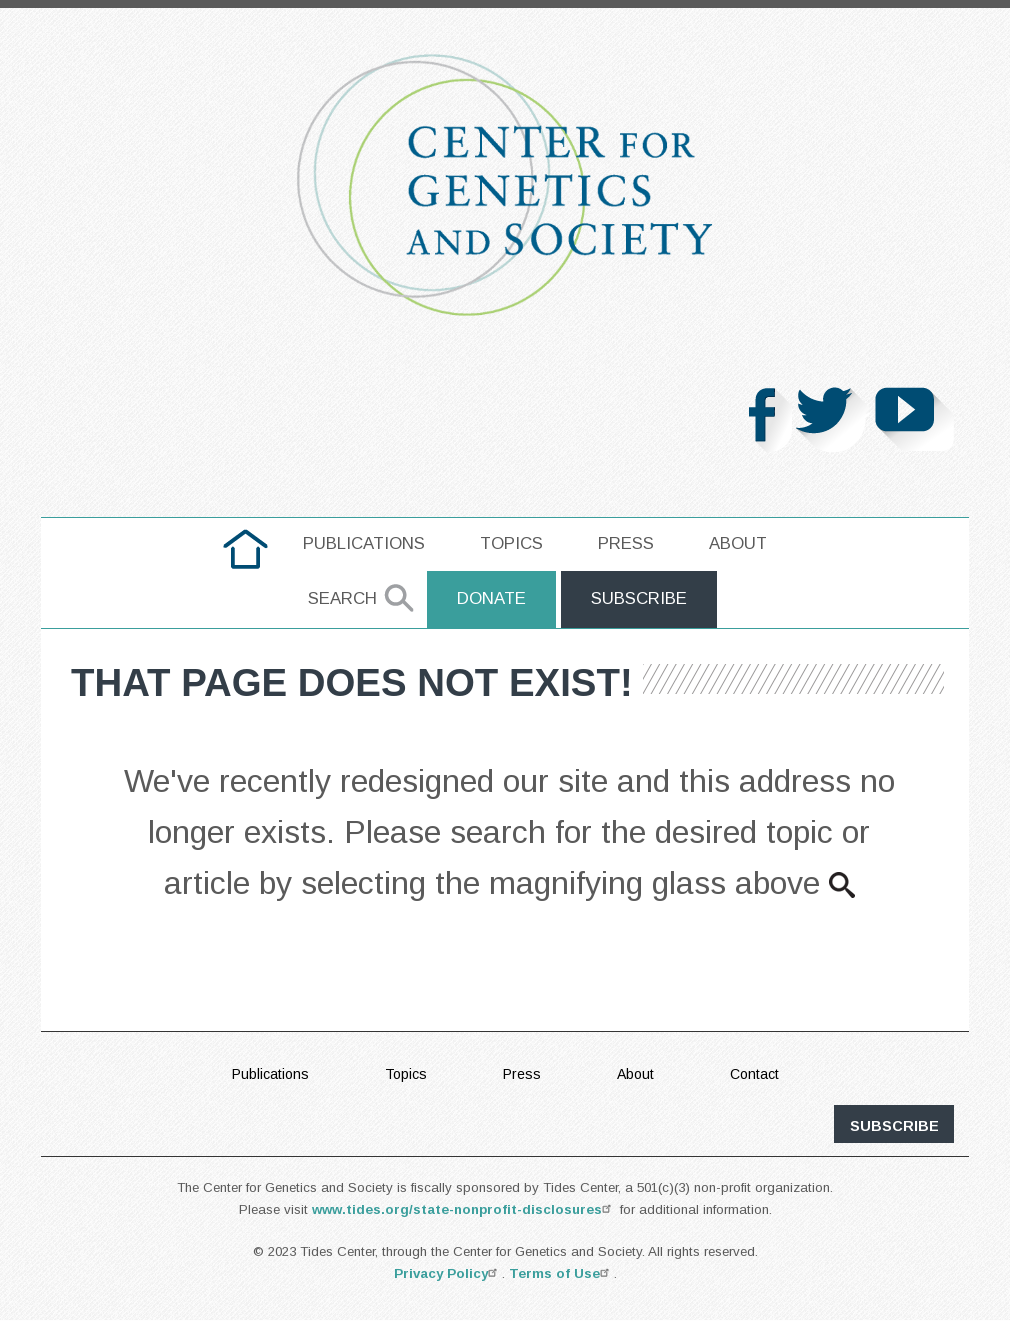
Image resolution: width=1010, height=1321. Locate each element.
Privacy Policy (448, 1273)
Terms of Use (561, 1273)
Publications (364, 543)
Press (626, 543)
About (738, 543)
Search (342, 598)
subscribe (894, 1126)
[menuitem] (245, 549)
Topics (511, 543)
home (245, 543)
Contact (754, 1074)
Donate (491, 598)
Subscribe (639, 598)
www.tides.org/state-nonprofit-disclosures (464, 1209)
